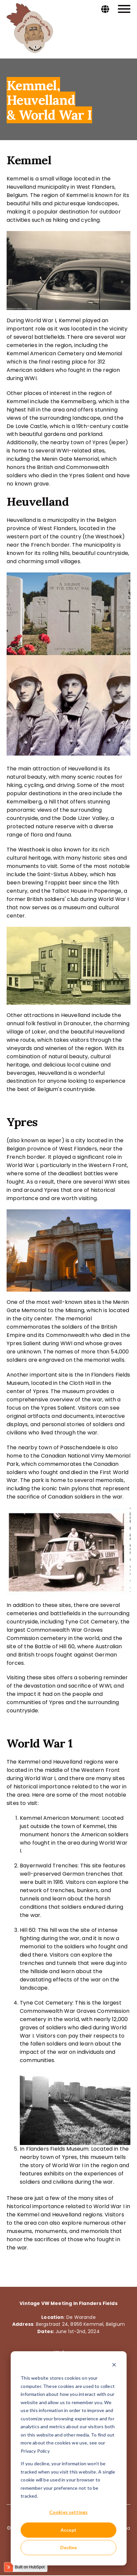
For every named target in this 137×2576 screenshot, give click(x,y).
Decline (68, 2547)
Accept (69, 2530)
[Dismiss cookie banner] (114, 2365)
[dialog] (68, 2458)
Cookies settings (68, 2512)
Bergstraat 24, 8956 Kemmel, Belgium (80, 2324)
